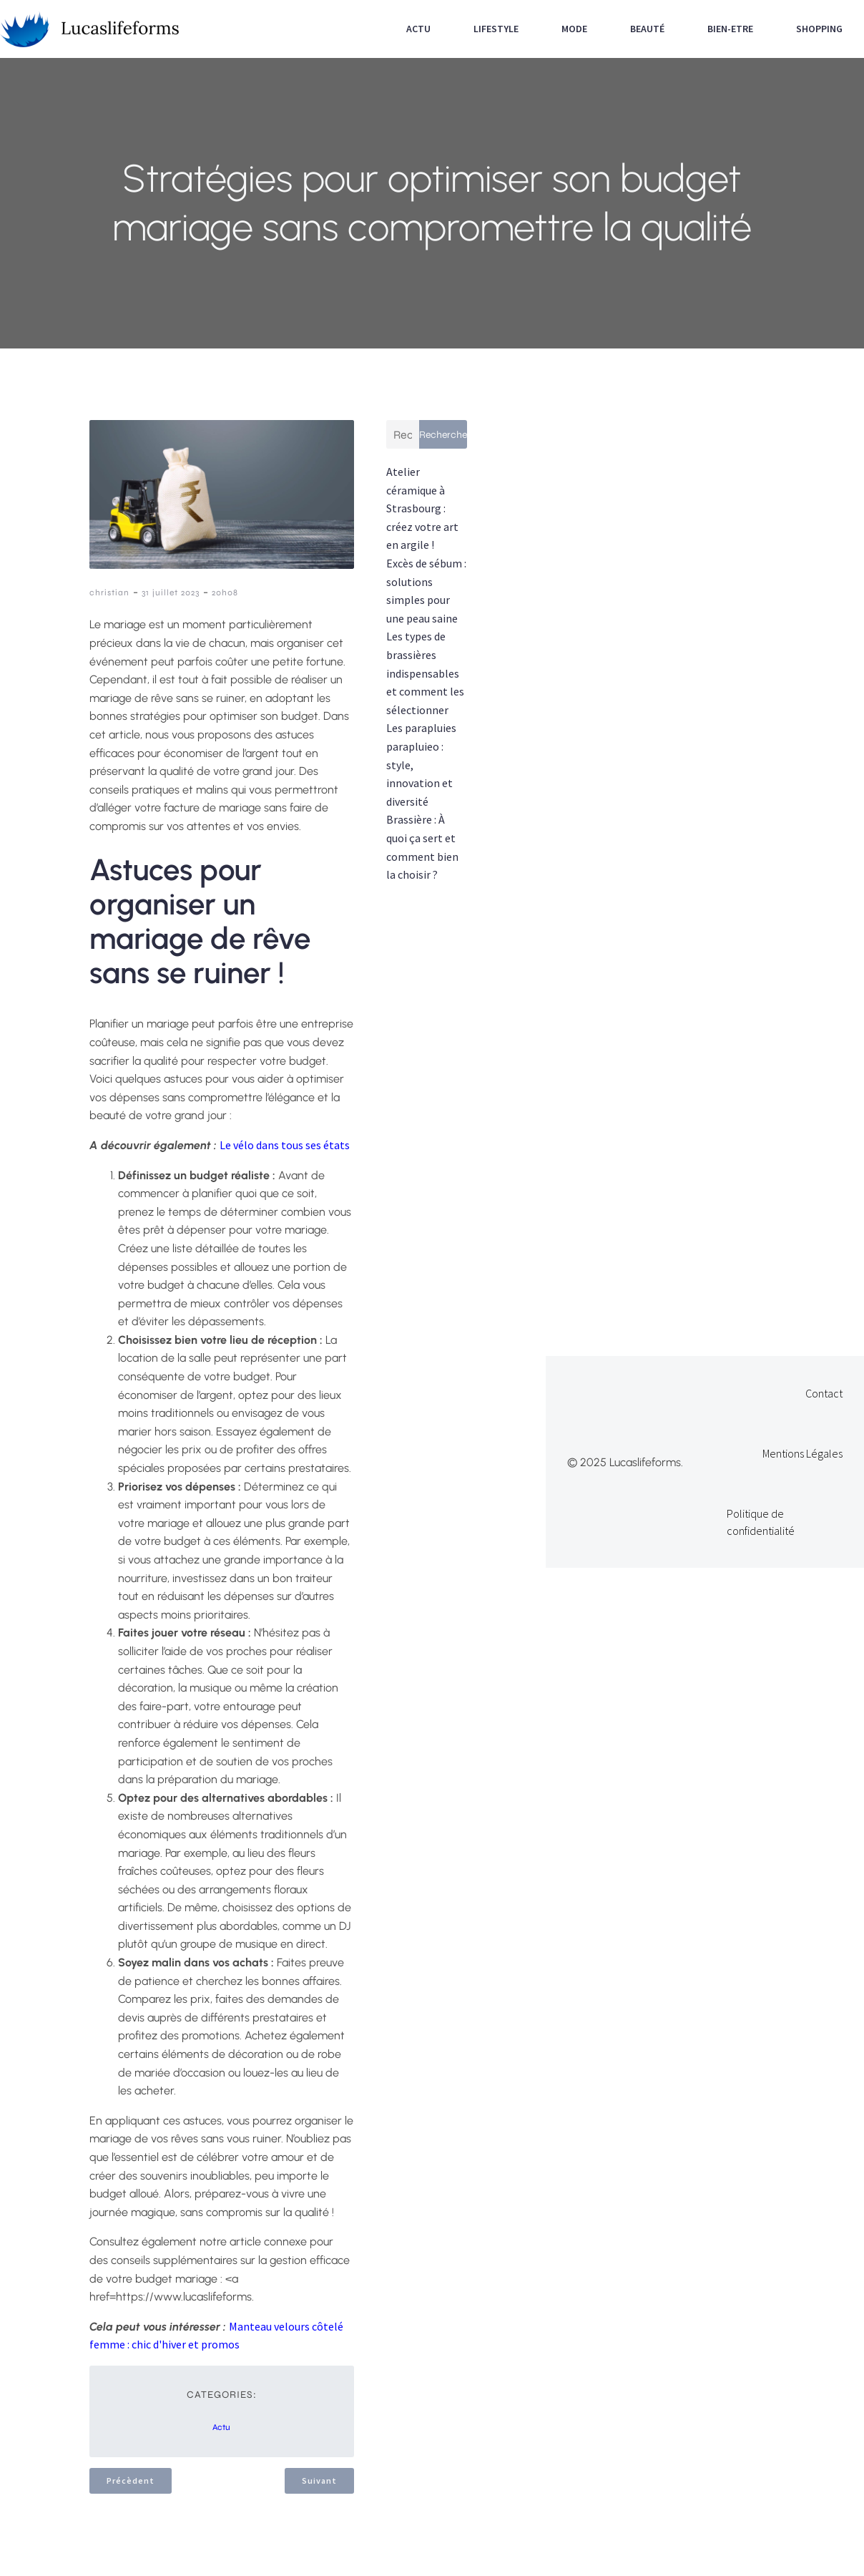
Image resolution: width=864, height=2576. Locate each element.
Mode (574, 28)
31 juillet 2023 (171, 592)
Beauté (647, 28)
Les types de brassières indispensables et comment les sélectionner (425, 672)
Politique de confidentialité (761, 1522)
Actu (418, 28)
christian (109, 592)
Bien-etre (730, 28)
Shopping (819, 28)
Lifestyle (496, 28)
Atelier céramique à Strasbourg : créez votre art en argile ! (422, 508)
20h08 (225, 592)
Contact (824, 1393)
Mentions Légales (802, 1453)
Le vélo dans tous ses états (285, 1145)
